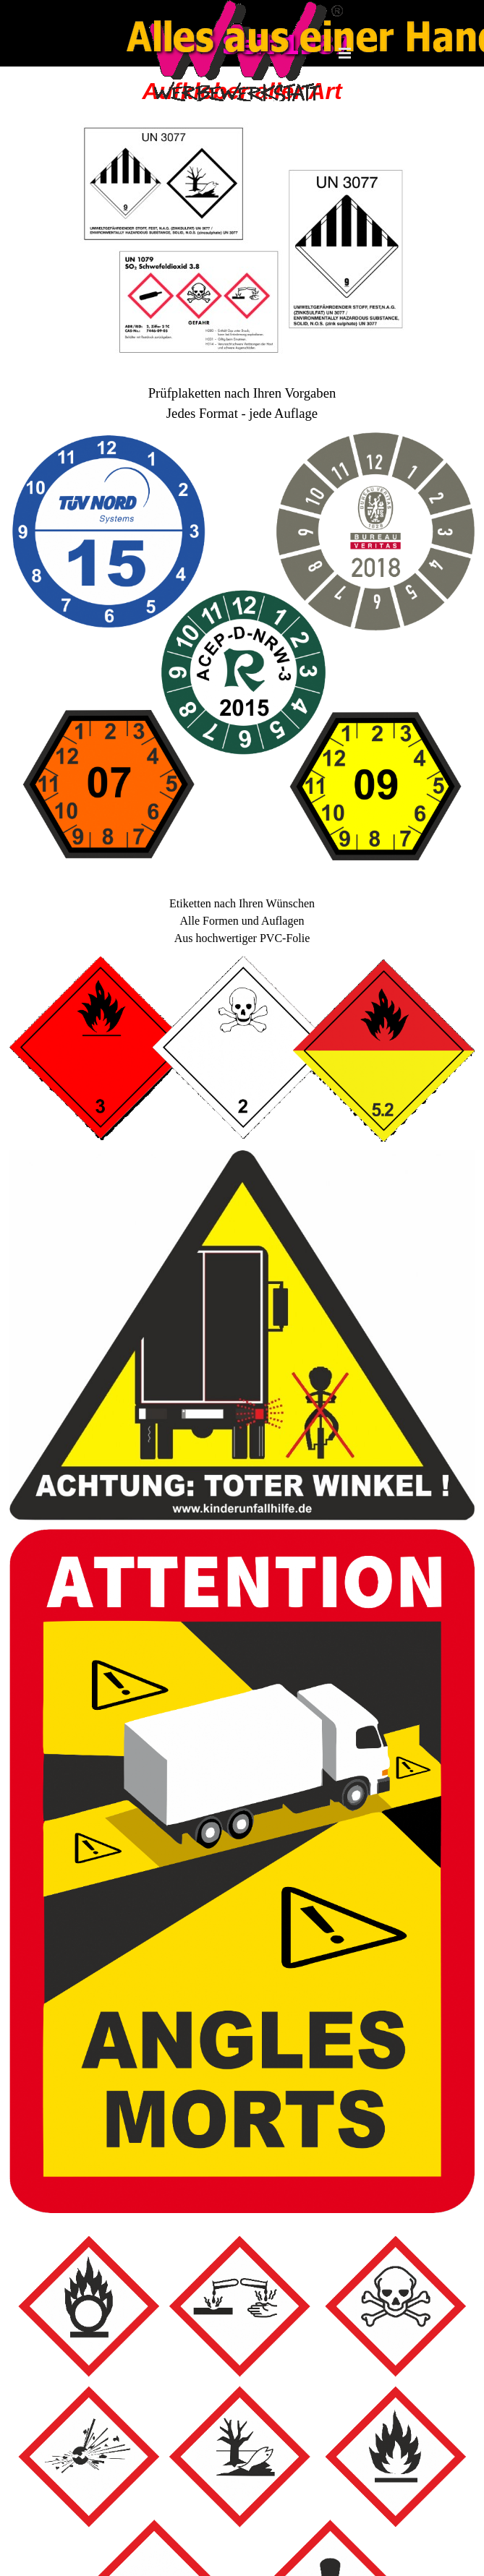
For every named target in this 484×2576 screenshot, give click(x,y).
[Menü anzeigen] (345, 52)
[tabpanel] (242, 396)
